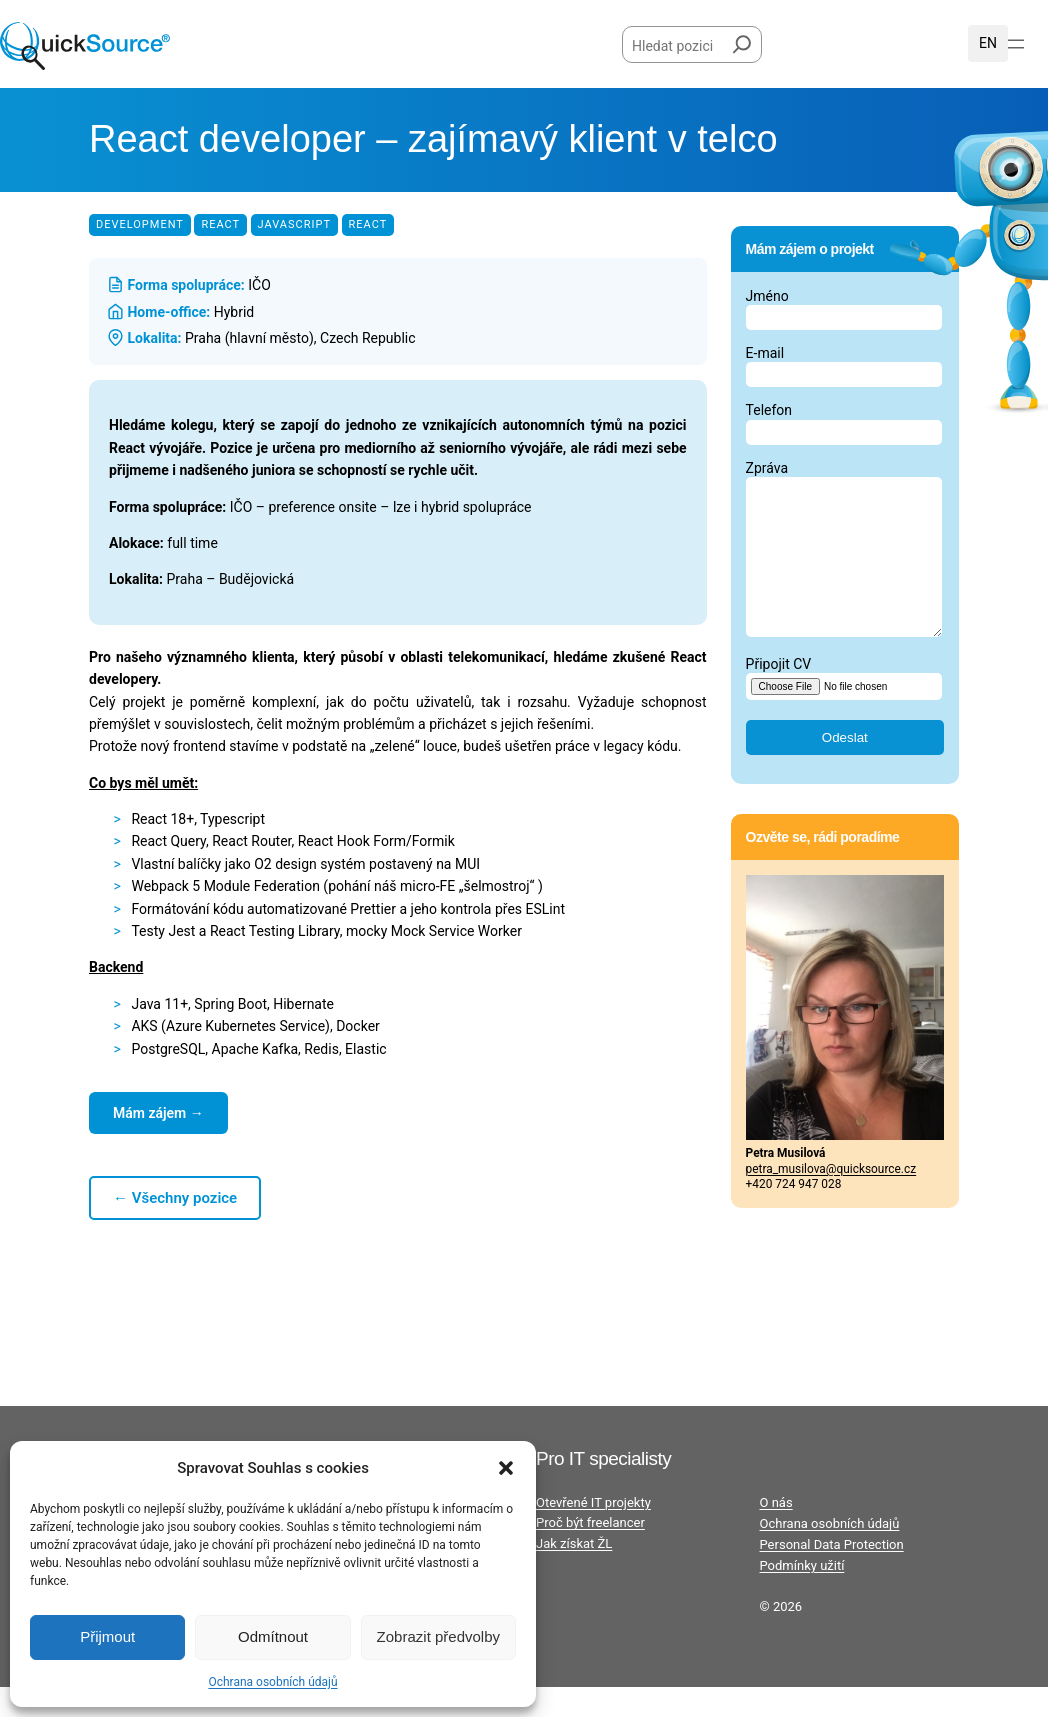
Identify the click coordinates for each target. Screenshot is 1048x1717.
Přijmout (107, 1636)
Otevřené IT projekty (593, 1532)
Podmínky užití (802, 1595)
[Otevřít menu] (1016, 44)
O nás (776, 1532)
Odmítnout (273, 1636)
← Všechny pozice (175, 1198)
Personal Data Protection (832, 1574)
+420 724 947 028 (794, 1214)
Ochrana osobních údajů (272, 1682)
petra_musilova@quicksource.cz (831, 1199)
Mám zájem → (158, 1113)
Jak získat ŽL (574, 1573)
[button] (506, 1468)
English (988, 43)
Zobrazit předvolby (438, 1636)
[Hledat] (742, 40)
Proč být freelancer (590, 1552)
